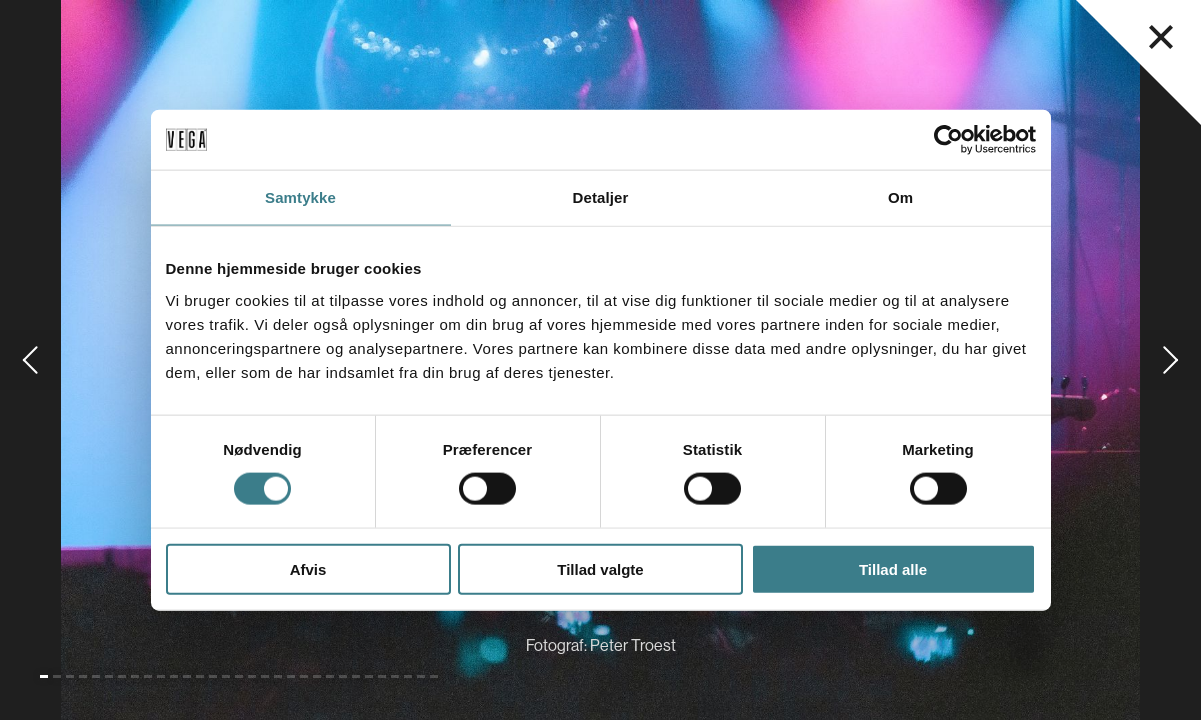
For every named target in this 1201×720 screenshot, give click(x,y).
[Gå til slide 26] (369, 676)
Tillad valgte (600, 568)
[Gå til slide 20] (291, 676)
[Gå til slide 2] (57, 676)
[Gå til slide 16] (239, 676)
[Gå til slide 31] (434, 676)
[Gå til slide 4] (83, 676)
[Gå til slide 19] (278, 676)
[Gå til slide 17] (252, 676)
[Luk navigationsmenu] (1161, 37)
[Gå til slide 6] (109, 676)
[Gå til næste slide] (1171, 360)
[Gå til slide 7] (122, 676)
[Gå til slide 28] (395, 676)
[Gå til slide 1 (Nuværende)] (44, 676)
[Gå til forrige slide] (30, 360)
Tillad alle (893, 568)
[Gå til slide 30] (421, 676)
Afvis (308, 568)
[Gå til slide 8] (135, 676)
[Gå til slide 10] (161, 676)
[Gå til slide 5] (96, 676)
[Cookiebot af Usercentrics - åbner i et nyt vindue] (948, 140)
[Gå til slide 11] (174, 676)
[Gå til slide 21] (304, 676)
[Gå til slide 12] (187, 676)
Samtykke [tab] (300, 197)
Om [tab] (900, 197)
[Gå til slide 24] (343, 676)
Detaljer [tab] (601, 197)
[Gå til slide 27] (382, 676)
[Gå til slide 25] (356, 676)
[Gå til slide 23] (330, 676)
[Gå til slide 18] (265, 676)
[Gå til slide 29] (408, 676)
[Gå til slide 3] (70, 676)
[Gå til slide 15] (226, 676)
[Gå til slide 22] (317, 676)
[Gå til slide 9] (148, 676)
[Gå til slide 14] (213, 676)
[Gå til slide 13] (200, 676)
